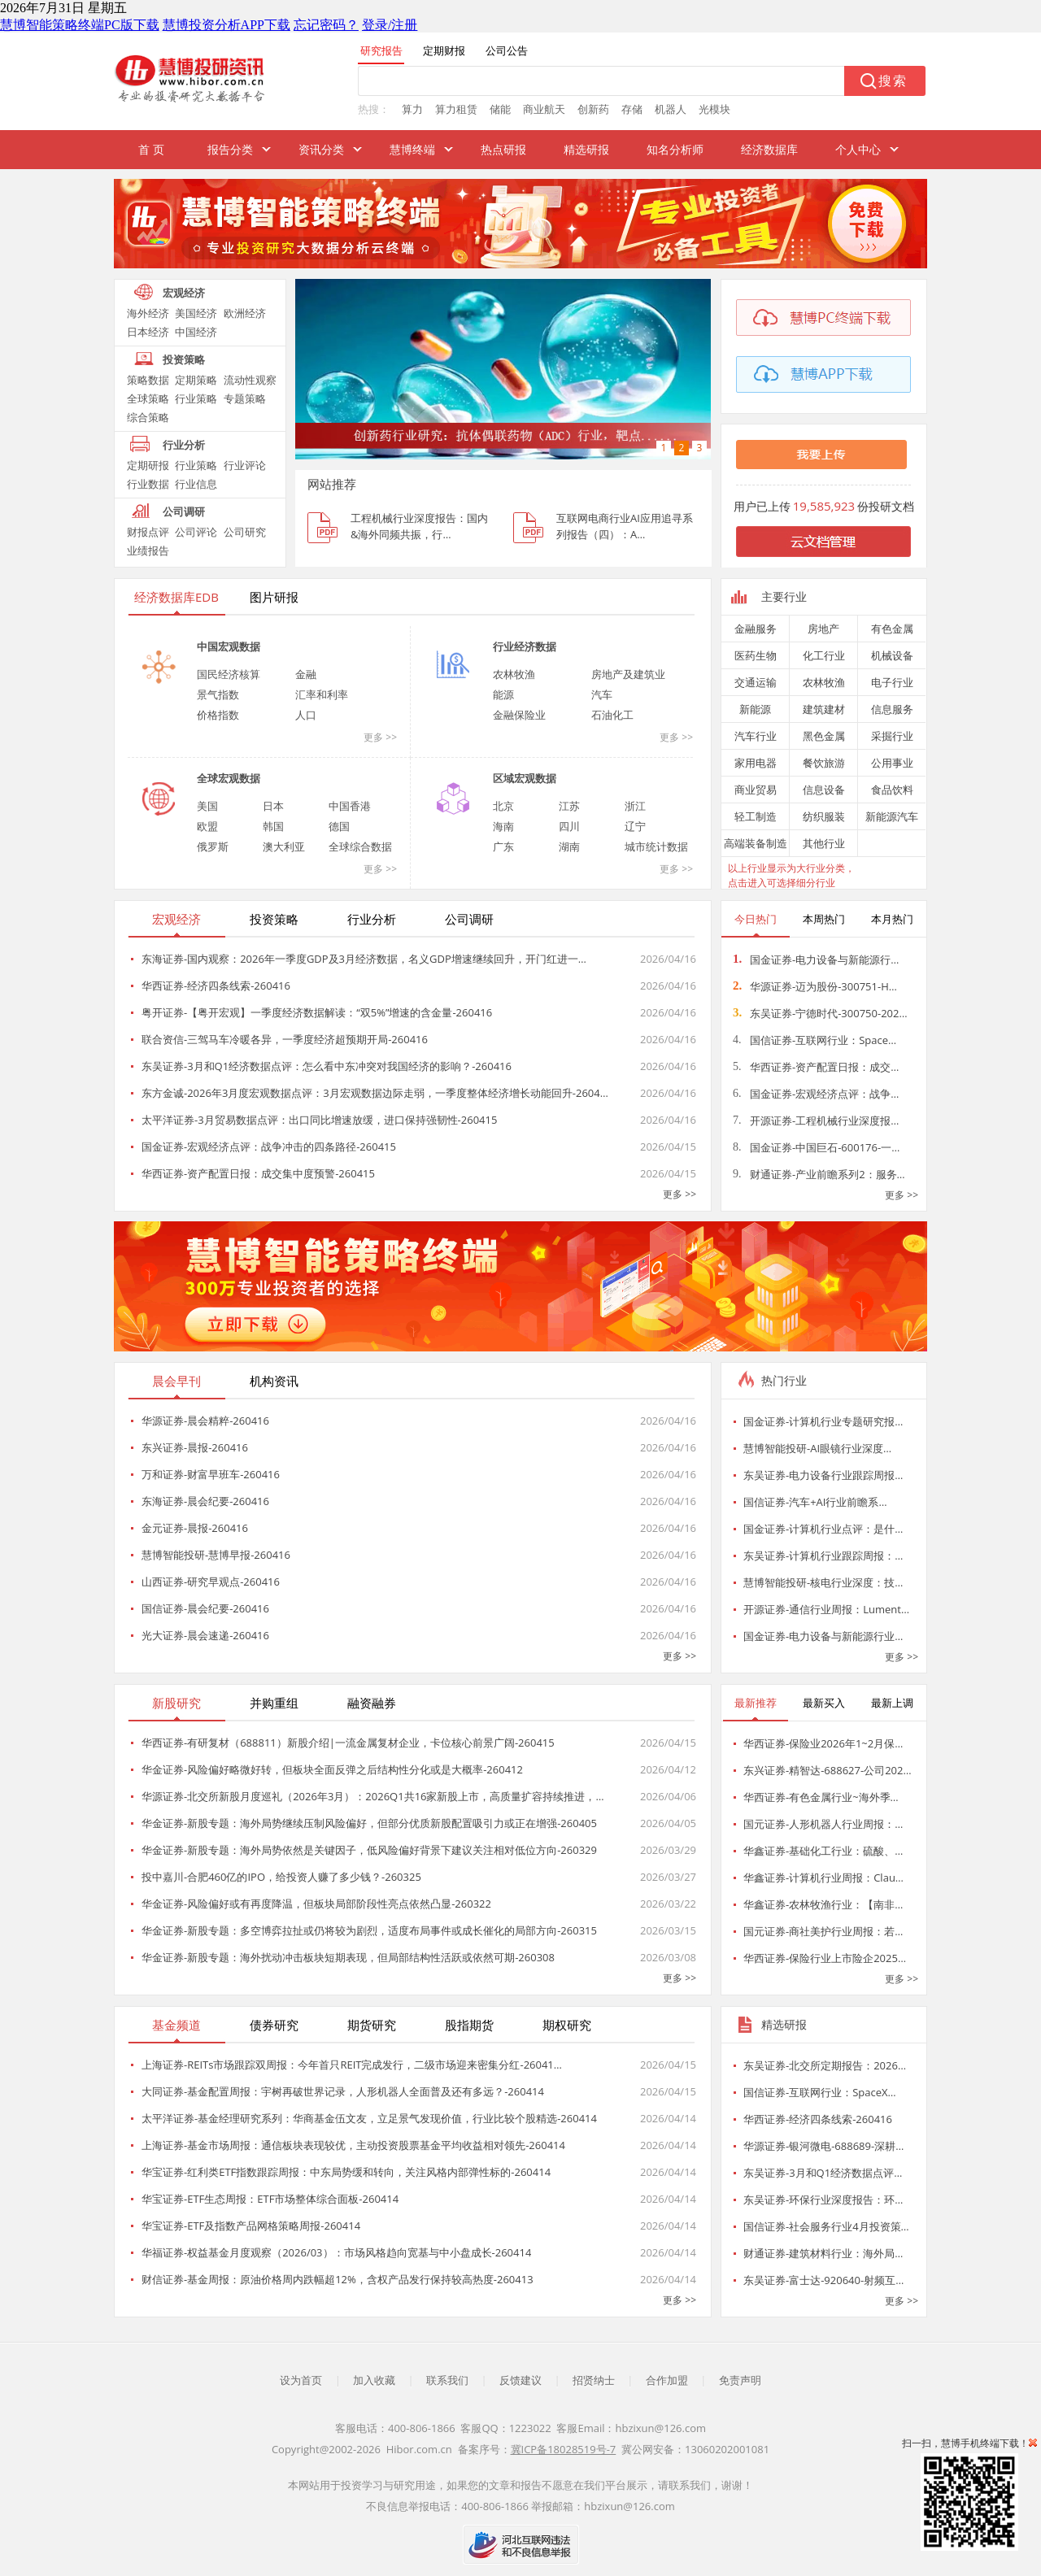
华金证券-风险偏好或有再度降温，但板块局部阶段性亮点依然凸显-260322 (316, 1903)
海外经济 (148, 313)
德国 (339, 826)
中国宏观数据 (228, 646)
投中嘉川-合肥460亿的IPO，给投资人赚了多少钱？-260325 (281, 1876)
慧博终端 (412, 149)
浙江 (635, 805)
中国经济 (196, 331)
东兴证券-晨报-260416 (195, 1447)
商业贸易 (755, 789)
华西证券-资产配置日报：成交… (816, 1067)
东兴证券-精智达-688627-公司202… (827, 1770)
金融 (305, 674)
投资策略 (184, 359)
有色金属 (892, 628)
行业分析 (184, 444)
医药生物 (755, 655)
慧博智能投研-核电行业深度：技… (823, 1582)
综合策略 (148, 417)
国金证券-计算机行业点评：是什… (823, 1528)
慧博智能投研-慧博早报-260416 (216, 1554)
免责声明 (740, 2380)
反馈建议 (520, 2380)
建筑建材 (824, 709)
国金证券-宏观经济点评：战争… (816, 1094)
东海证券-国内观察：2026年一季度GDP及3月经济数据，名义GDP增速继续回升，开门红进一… (364, 958)
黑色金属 (824, 736)
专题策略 (245, 398)
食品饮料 (892, 789)
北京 (503, 805)
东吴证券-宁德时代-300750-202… (820, 1013)
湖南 (569, 846)
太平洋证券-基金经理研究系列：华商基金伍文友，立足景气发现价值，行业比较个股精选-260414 (369, 2118)
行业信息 (196, 483)
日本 (273, 805)
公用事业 (892, 762)
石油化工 (612, 714)
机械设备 (892, 655)
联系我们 (447, 2380)
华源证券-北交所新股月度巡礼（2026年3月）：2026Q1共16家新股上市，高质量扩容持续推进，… (373, 1796)
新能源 (755, 709)
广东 (503, 846)
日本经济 (148, 331)
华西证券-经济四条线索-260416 (216, 985)
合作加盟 (667, 2380)
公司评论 (196, 531)
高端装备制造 (755, 843)
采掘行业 (892, 736)
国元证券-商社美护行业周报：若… (823, 1931)
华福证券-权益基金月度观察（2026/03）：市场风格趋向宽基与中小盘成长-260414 (336, 2252)
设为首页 (301, 2380)
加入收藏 (374, 2380)
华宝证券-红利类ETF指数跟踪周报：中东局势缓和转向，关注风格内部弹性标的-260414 (346, 2172)
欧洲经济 (245, 313)
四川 (569, 826)
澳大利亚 (284, 846)
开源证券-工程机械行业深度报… (816, 1120)
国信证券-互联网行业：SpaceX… (819, 2092)
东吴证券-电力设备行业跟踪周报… (823, 1475)
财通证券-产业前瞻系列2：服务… (819, 1174)
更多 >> (380, 737)
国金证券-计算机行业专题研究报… (823, 1421)
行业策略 (196, 398)
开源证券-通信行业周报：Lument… (826, 1609)
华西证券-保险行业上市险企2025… (824, 1958)
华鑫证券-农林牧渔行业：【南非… (823, 1904)
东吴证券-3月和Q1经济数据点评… (822, 2172)
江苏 (569, 805)
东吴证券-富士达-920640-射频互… (823, 2280)
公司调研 (184, 511)
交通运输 (755, 682)
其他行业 (824, 843)
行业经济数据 (524, 646)
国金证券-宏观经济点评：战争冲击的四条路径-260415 (269, 1146)
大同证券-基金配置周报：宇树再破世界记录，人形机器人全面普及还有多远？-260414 (343, 2091)
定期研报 (148, 465)
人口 (305, 714)
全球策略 (148, 398)
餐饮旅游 (824, 762)
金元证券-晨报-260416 (195, 1528)
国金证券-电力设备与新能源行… (816, 959)
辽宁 (635, 826)
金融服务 (755, 628)
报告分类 (230, 149)
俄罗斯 (213, 846)
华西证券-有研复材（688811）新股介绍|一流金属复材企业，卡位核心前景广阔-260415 (348, 1742)
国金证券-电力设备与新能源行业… (823, 1636)
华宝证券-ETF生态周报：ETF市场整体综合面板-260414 (270, 2198)
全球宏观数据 (228, 778)
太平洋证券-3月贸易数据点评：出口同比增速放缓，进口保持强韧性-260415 (319, 1119)
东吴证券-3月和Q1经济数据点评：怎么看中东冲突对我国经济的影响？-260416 (327, 1066)
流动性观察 (250, 379)
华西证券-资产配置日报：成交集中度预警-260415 (258, 1173)
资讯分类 (321, 149)
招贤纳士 (594, 2380)
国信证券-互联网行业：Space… (814, 1040)
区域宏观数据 (524, 778)
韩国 (273, 826)
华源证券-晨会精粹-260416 (205, 1420)
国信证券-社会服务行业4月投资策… (826, 2226)
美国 (207, 805)
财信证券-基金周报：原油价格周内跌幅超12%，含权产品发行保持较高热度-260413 (338, 2279)
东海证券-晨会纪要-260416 (205, 1501)
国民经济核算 (228, 674)
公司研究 (245, 531)
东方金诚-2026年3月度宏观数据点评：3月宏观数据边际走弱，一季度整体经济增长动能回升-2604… (375, 1093)
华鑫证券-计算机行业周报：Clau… (823, 1877)
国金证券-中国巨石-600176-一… (816, 1147)
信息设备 (824, 789)
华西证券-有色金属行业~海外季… (821, 1797)
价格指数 (218, 714)
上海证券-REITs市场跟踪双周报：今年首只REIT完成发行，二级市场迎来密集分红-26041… (352, 2064)
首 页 (151, 149)
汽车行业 (755, 736)
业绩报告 (148, 550)
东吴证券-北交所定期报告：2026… (824, 2065)
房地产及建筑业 (628, 674)
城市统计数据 (656, 846)
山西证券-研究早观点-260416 (211, 1581)
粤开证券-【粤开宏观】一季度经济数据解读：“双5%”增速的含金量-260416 (317, 1012)
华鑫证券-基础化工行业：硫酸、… (823, 1850)
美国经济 (196, 313)
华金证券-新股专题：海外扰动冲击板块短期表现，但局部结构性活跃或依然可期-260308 (348, 1957)
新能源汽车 (891, 816)
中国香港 (350, 805)
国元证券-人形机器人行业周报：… (823, 1824)
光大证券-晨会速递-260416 (205, 1635)
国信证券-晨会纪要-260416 (205, 1608)
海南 (503, 826)
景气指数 (218, 694)
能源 (503, 694)
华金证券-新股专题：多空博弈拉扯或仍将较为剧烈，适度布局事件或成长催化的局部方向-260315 (369, 1930)
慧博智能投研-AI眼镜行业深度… (817, 1448)
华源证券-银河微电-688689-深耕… (823, 2146)
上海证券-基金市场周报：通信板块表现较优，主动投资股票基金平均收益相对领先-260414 (353, 2145)
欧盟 (207, 826)
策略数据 (148, 379)
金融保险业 (519, 714)
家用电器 (755, 762)
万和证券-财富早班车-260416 (211, 1474)
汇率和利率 (321, 694)
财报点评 (148, 531)
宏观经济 (184, 292)
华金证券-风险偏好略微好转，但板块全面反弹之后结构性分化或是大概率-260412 (332, 1769)
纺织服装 (824, 816)
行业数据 (148, 483)
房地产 (823, 628)
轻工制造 (755, 816)
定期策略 (196, 379)
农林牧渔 (514, 674)
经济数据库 (769, 149)
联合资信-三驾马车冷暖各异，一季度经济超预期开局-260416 (285, 1039)
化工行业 (824, 655)
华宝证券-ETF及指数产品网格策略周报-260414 (251, 2225)
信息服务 (892, 709)
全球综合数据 (360, 846)
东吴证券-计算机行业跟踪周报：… (823, 1555)
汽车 (601, 694)
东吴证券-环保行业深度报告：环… (823, 2199)
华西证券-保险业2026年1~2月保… (823, 1743)
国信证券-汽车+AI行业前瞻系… (815, 1502)
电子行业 (892, 682)
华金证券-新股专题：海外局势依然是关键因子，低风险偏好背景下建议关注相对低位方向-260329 (369, 1850)
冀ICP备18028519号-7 (563, 2449)
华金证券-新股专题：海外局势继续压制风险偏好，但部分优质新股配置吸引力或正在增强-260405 (369, 1823)
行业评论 (245, 465)
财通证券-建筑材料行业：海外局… (823, 2253)
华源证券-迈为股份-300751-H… (815, 986)
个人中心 (858, 149)
